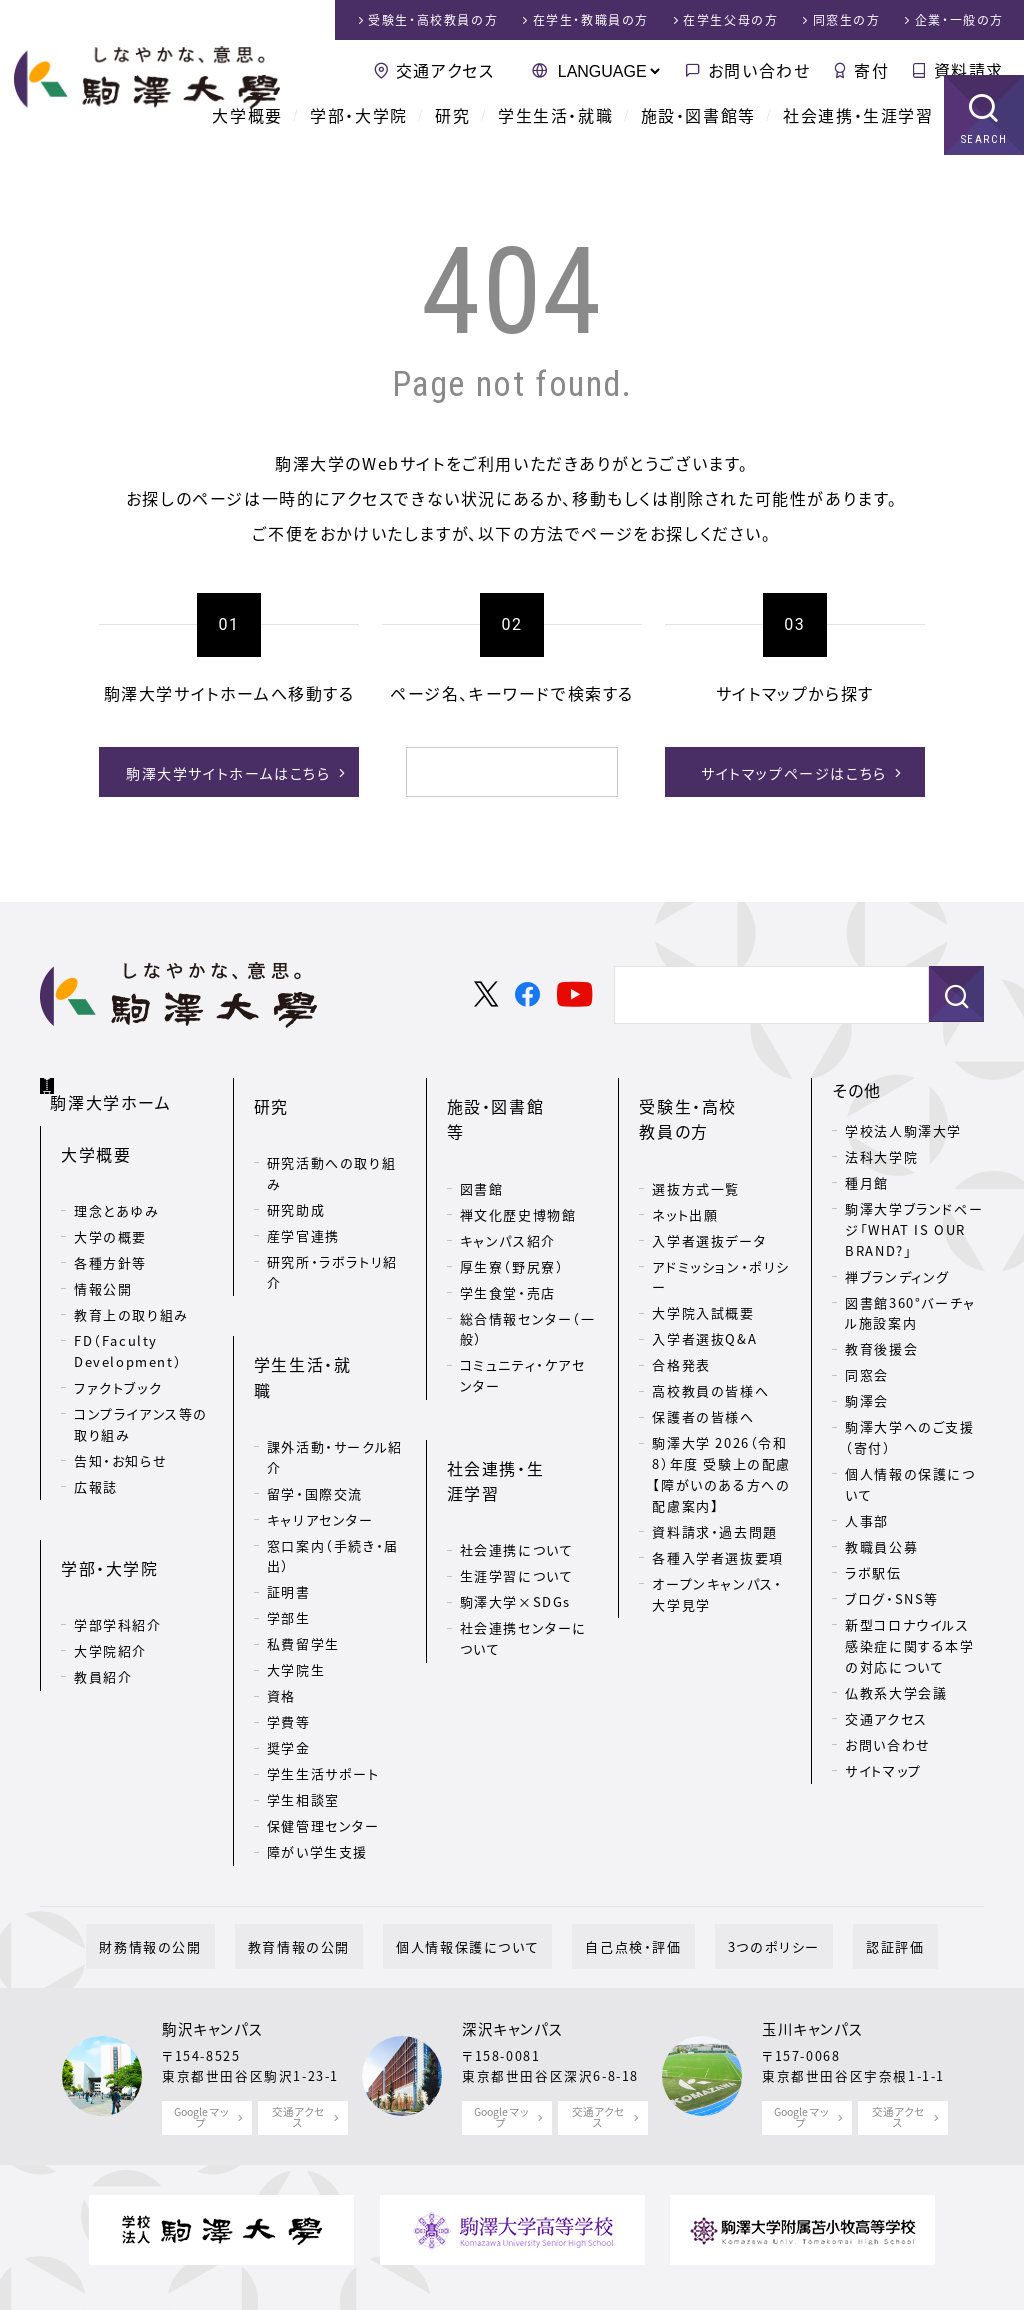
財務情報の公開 (215, 1861)
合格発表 (681, 1329)
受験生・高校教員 (433, 20)
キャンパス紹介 (508, 1179)
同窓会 (867, 1371)
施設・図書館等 (698, 140)
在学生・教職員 (591, 20)
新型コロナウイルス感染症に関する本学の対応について (909, 1642)
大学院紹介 (110, 1591)
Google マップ (201, 2031)
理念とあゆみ (117, 1183)
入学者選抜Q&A (704, 1303)
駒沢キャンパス (212, 1944)
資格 (281, 1603)
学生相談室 (303, 1707)
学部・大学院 (359, 140)
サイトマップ (883, 1766)
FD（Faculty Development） (128, 1324)
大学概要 (247, 140)
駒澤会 (867, 1397)
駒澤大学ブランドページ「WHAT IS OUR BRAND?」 (914, 1226)
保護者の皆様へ (703, 1381)
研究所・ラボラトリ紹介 (332, 1237)
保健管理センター (323, 1733)
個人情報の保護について (910, 1481)
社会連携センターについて (523, 1520)
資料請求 (969, 70)
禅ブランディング (897, 1272)
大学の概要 (110, 1209)
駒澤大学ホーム (119, 1083)
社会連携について (517, 1431)
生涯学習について (517, 1457)
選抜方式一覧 (696, 1152)
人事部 (867, 1517)
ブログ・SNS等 (892, 1595)
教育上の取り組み (131, 1287)
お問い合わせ (759, 70)
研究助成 (296, 1174)
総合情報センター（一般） (528, 1268)
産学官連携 (303, 1200)
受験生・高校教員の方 (713, 1100)
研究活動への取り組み (331, 1138)
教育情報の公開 (338, 1861)
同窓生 (847, 20)
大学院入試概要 (703, 1277)
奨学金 (289, 1655)
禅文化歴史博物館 (518, 1153)
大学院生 (296, 1577)
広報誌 (96, 1458)
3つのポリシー (735, 1861)
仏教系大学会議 (896, 1688)
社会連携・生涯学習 (858, 140)
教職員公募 (881, 1543)
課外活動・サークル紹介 (335, 1364)
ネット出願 (685, 1178)
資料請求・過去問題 (714, 1496)
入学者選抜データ (709, 1204)
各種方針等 (110, 1235)
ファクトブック (118, 1360)
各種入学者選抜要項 (717, 1522)
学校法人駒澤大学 (903, 1127)
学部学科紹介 (118, 1565)
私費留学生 (303, 1551)
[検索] (488, 772)
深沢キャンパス (512, 1944)
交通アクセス (445, 70)
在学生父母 (730, 20)
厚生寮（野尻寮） (512, 1205)
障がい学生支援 (317, 1759)
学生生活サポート (323, 1681)
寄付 (871, 70)
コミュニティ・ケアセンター (523, 1315)
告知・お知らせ (120, 1432)
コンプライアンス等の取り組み (141, 1397)
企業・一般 (959, 20)
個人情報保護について (480, 1861)
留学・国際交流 (315, 1400)
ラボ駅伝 (873, 1569)
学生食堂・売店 (508, 1231)
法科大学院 (881, 1153)
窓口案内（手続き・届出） (333, 1463)
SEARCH (984, 164)
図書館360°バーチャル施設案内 (910, 1309)
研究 (452, 140)
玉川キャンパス (812, 1944)
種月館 (867, 1179)
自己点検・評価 (620, 1861)
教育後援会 (881, 1345)
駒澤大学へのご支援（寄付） (909, 1434)
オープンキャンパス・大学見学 (717, 1559)
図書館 (482, 1127)
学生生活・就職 (555, 140)
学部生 (289, 1525)
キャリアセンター (320, 1426)
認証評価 (830, 1861)
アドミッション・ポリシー (721, 1241)
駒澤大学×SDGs (515, 1483)
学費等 (289, 1629)
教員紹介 (103, 1617)
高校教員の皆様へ (710, 1355)
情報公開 (103, 1261)
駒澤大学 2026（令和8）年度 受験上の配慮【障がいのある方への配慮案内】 (721, 1438)
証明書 (289, 1499)
